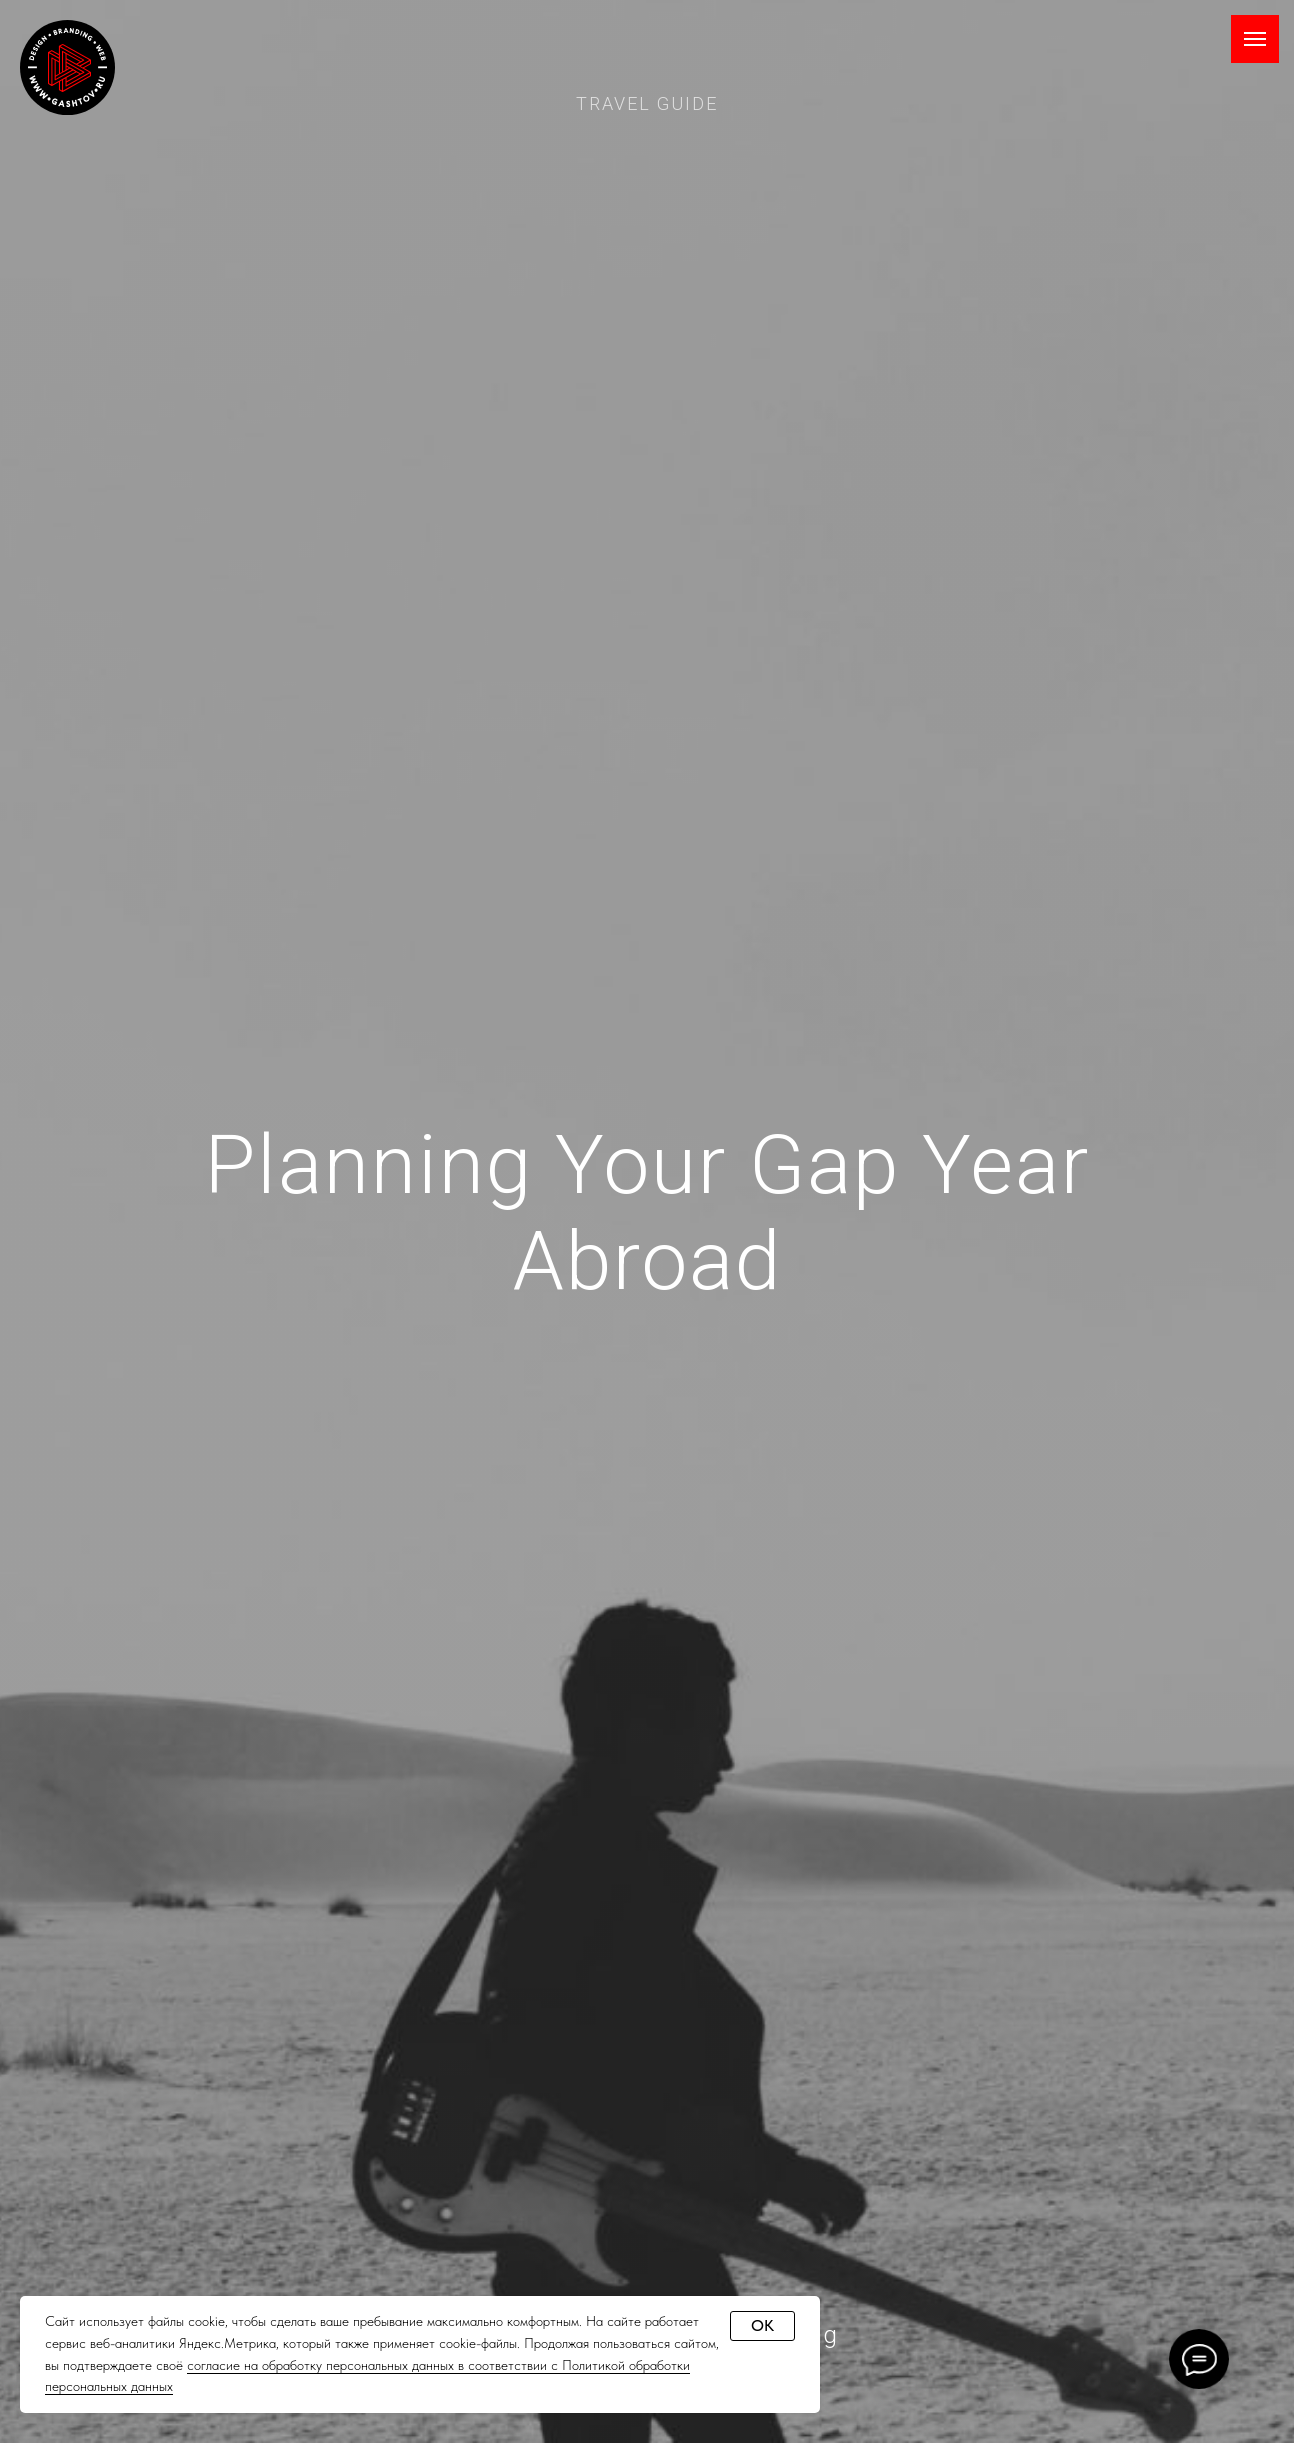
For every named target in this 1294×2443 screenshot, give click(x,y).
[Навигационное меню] (1255, 39)
